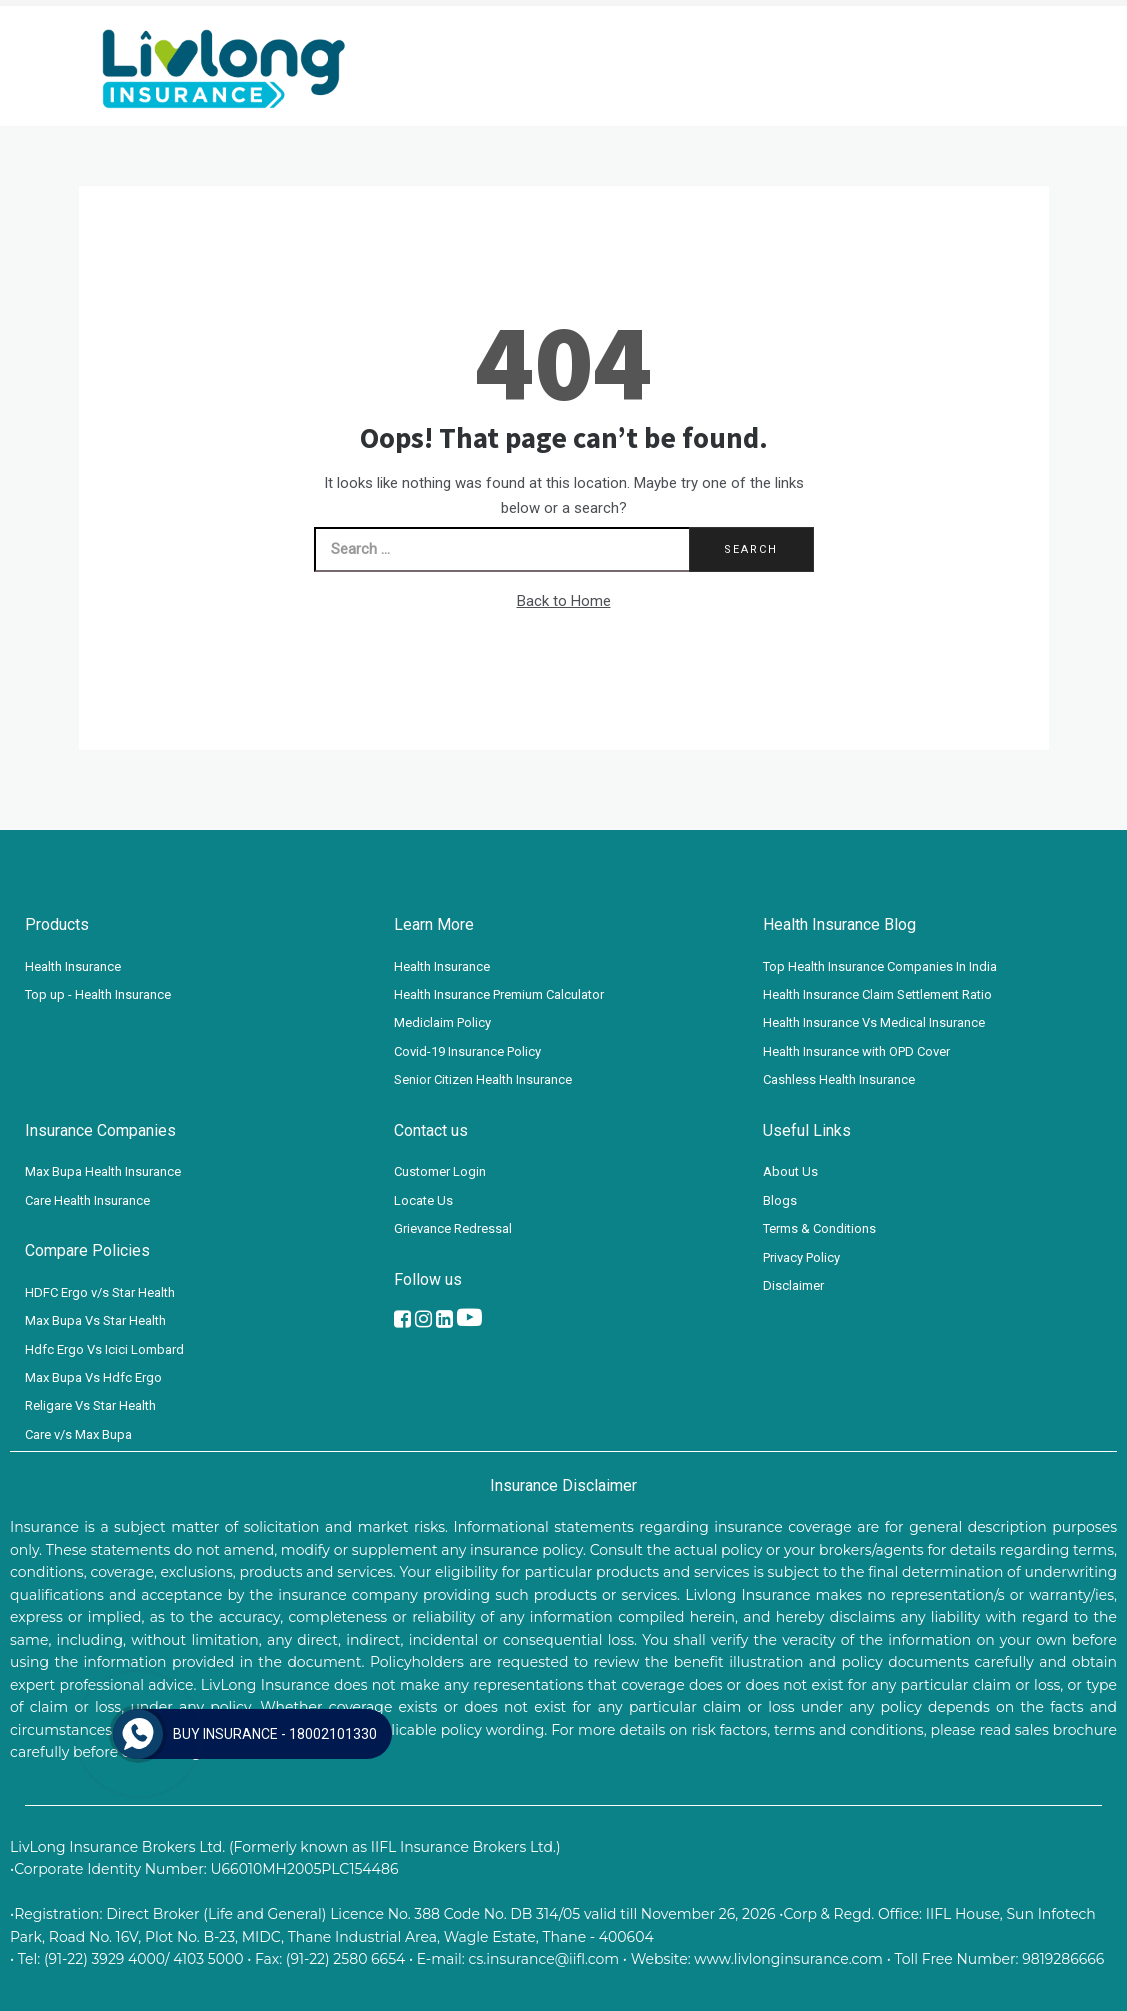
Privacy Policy (801, 1257)
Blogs (780, 1200)
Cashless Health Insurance (839, 1079)
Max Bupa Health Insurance (103, 1171)
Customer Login (440, 1171)
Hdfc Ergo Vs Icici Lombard (104, 1349)
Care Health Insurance (87, 1200)
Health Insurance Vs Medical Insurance (874, 1022)
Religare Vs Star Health (90, 1405)
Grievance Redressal (453, 1228)
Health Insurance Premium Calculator (499, 994)
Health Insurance (73, 966)
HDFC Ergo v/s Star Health (100, 1292)
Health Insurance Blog (839, 924)
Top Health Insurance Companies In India (880, 966)
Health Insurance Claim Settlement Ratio (877, 994)
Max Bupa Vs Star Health (95, 1320)
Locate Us (423, 1200)
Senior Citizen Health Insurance (483, 1079)
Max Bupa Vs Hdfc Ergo (93, 1377)
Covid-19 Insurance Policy (467, 1051)
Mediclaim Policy (442, 1022)
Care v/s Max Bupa (78, 1434)
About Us (790, 1171)
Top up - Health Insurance (98, 994)
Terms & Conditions (819, 1228)
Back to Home (564, 601)
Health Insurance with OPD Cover (856, 1051)
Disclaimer (793, 1285)
